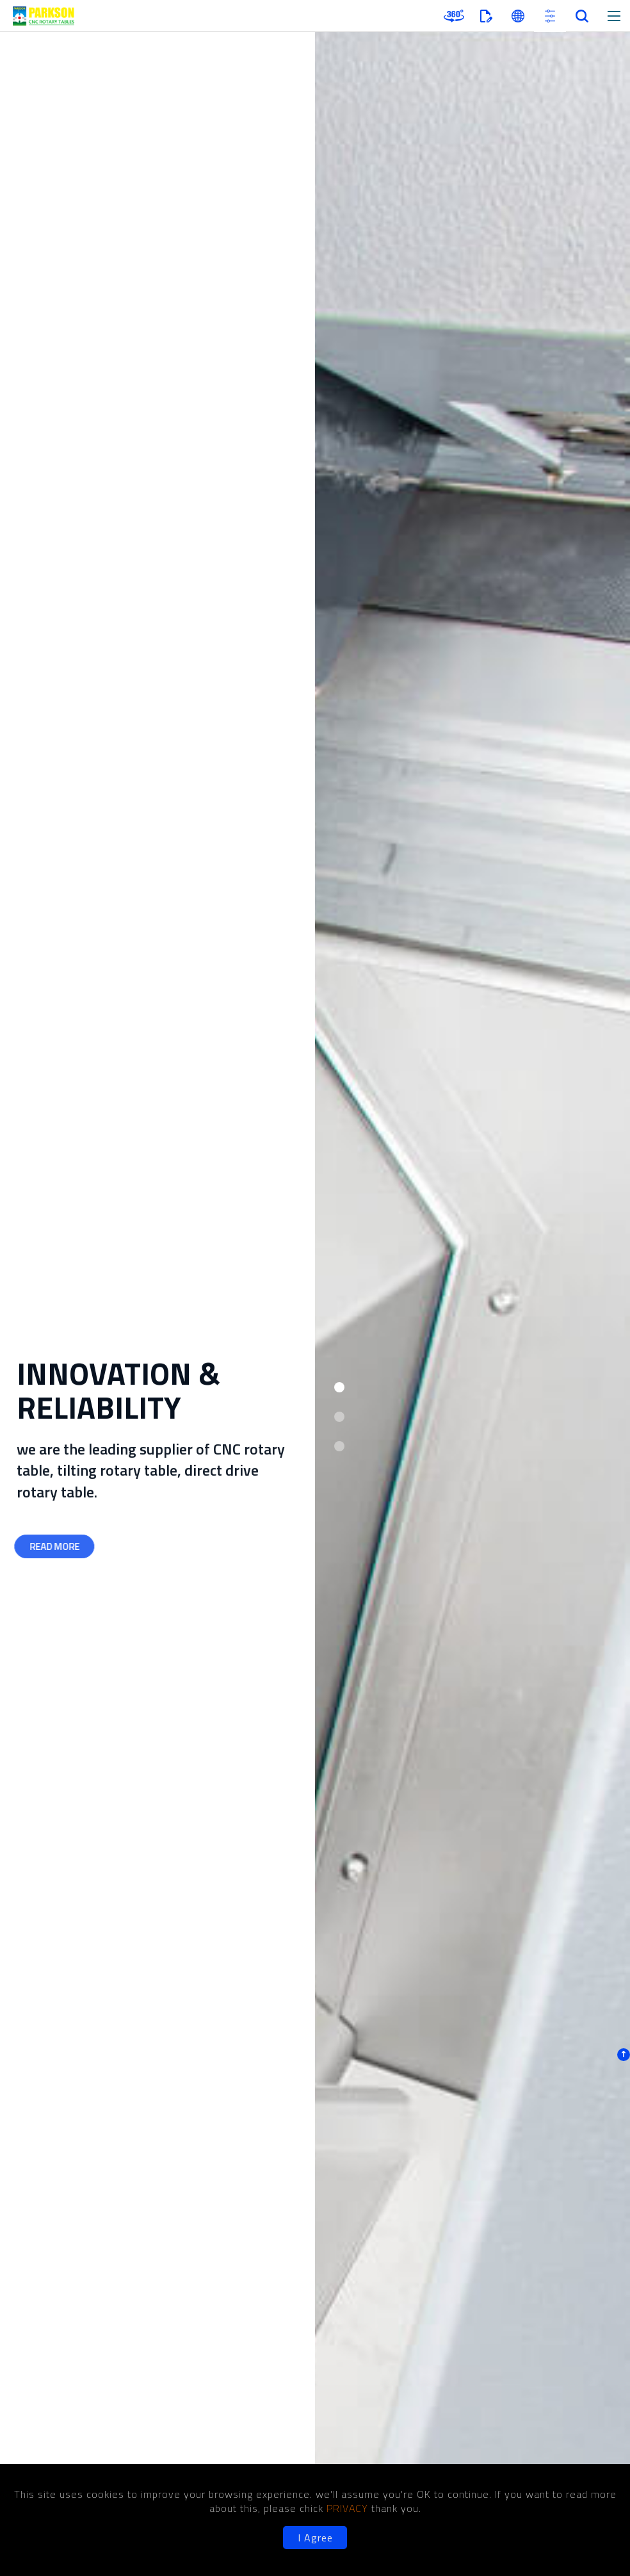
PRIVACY (349, 2508)
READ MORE (52, 1546)
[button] (339, 1387)
